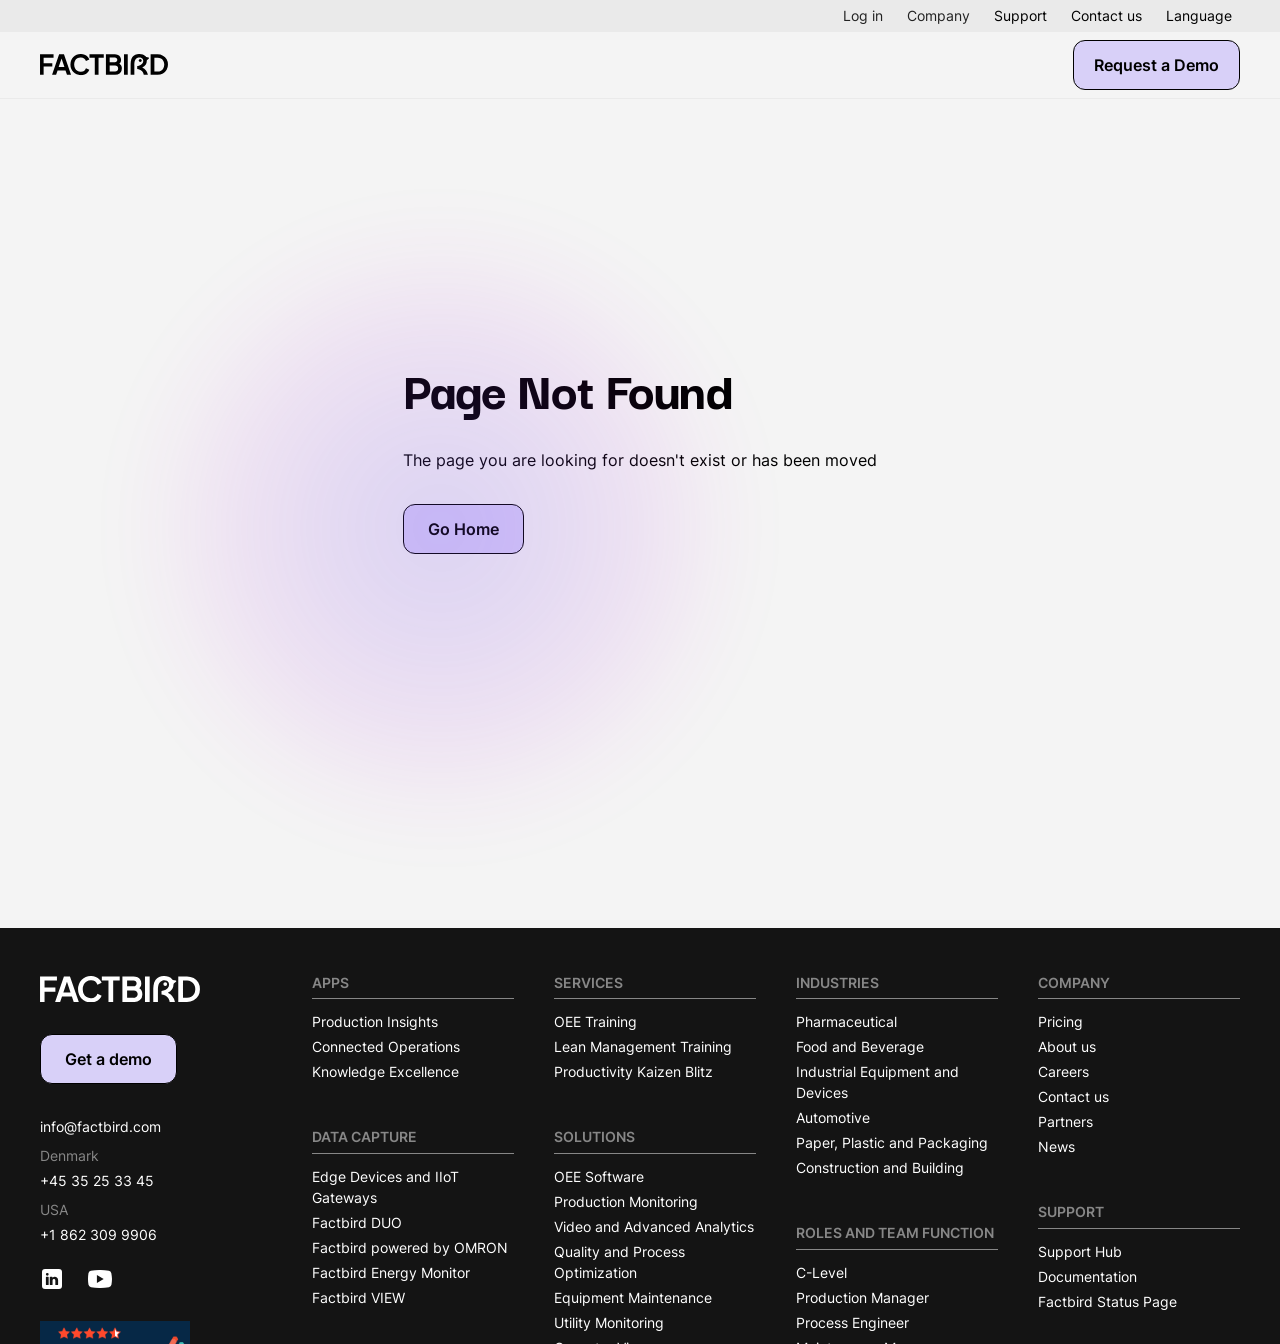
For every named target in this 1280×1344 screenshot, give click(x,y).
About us (1067, 1046)
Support (1020, 15)
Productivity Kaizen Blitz (633, 1071)
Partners (1065, 1121)
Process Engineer (852, 1322)
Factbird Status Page (1107, 1301)
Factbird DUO (357, 1222)
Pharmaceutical (846, 1021)
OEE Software (599, 1176)
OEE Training (595, 1021)
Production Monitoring (626, 1201)
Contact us (1106, 15)
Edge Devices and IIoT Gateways (385, 1187)
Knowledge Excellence (385, 1071)
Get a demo (108, 1059)
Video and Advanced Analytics (654, 1226)
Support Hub (1080, 1251)
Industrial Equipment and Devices (877, 1082)
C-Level (821, 1272)
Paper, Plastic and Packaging (892, 1142)
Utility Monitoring (609, 1322)
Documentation (1087, 1276)
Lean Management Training (643, 1046)
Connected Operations (386, 1046)
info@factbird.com (100, 1126)
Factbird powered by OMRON (410, 1247)
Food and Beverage (860, 1046)
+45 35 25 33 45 (97, 1180)
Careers (1063, 1071)
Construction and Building (880, 1167)
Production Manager (862, 1297)
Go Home (463, 529)
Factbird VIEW (358, 1297)
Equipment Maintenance (633, 1297)
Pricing (1060, 1021)
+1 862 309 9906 (98, 1234)
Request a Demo (1156, 65)
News (1056, 1146)
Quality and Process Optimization (619, 1262)
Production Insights (375, 1021)
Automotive (833, 1117)
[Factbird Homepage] (104, 64)
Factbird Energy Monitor (391, 1272)
